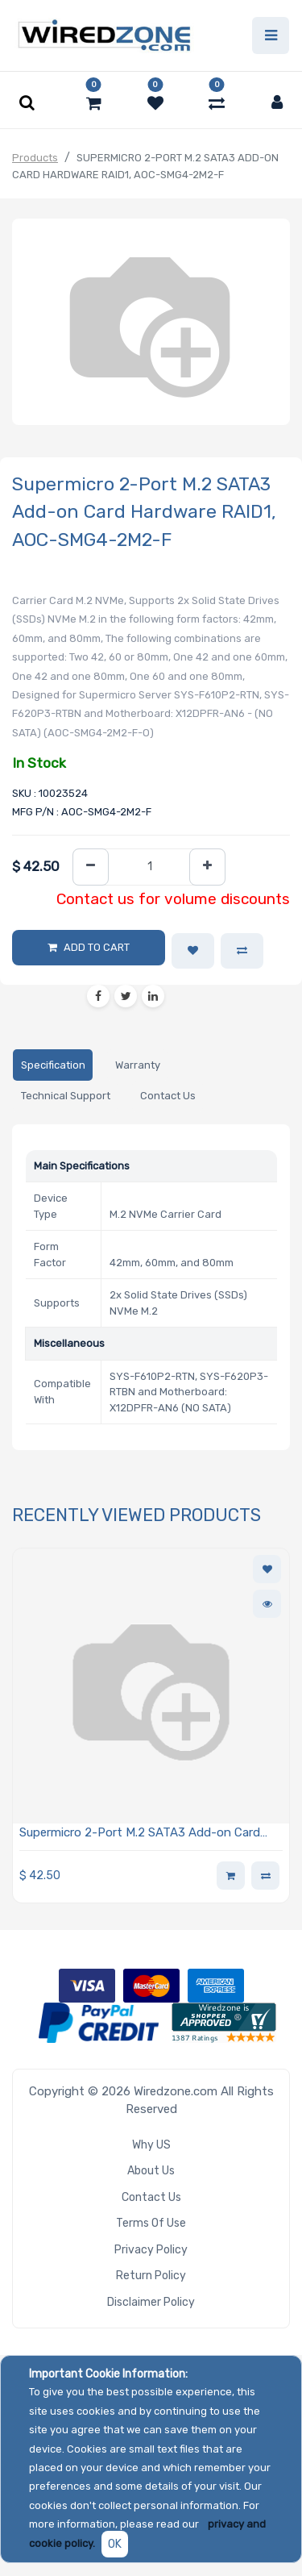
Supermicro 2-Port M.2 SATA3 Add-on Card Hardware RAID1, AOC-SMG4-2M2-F (139, 1833)
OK (115, 2544)
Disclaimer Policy (151, 2302)
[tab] (53, 1065)
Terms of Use (151, 2223)
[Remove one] (90, 867)
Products (35, 158)
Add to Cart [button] (97, 947)
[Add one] (207, 867)
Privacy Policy (151, 2250)
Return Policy (151, 2275)
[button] (193, 951)
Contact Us (151, 2197)
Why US (151, 2145)
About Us (151, 2171)
